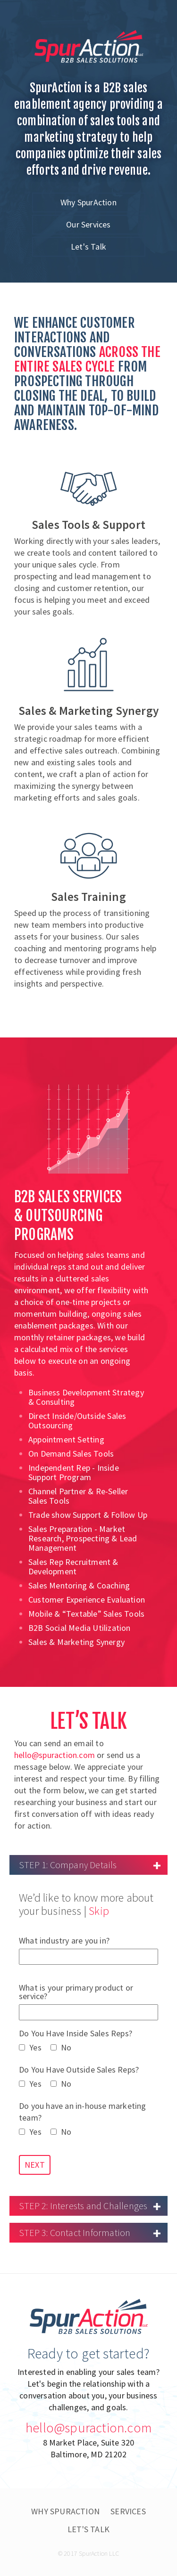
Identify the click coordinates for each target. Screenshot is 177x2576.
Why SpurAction (88, 202)
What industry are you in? (88, 1950)
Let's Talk (88, 246)
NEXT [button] (35, 2164)
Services (128, 2511)
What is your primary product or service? (88, 2002)
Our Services (88, 224)
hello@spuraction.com (54, 1755)
